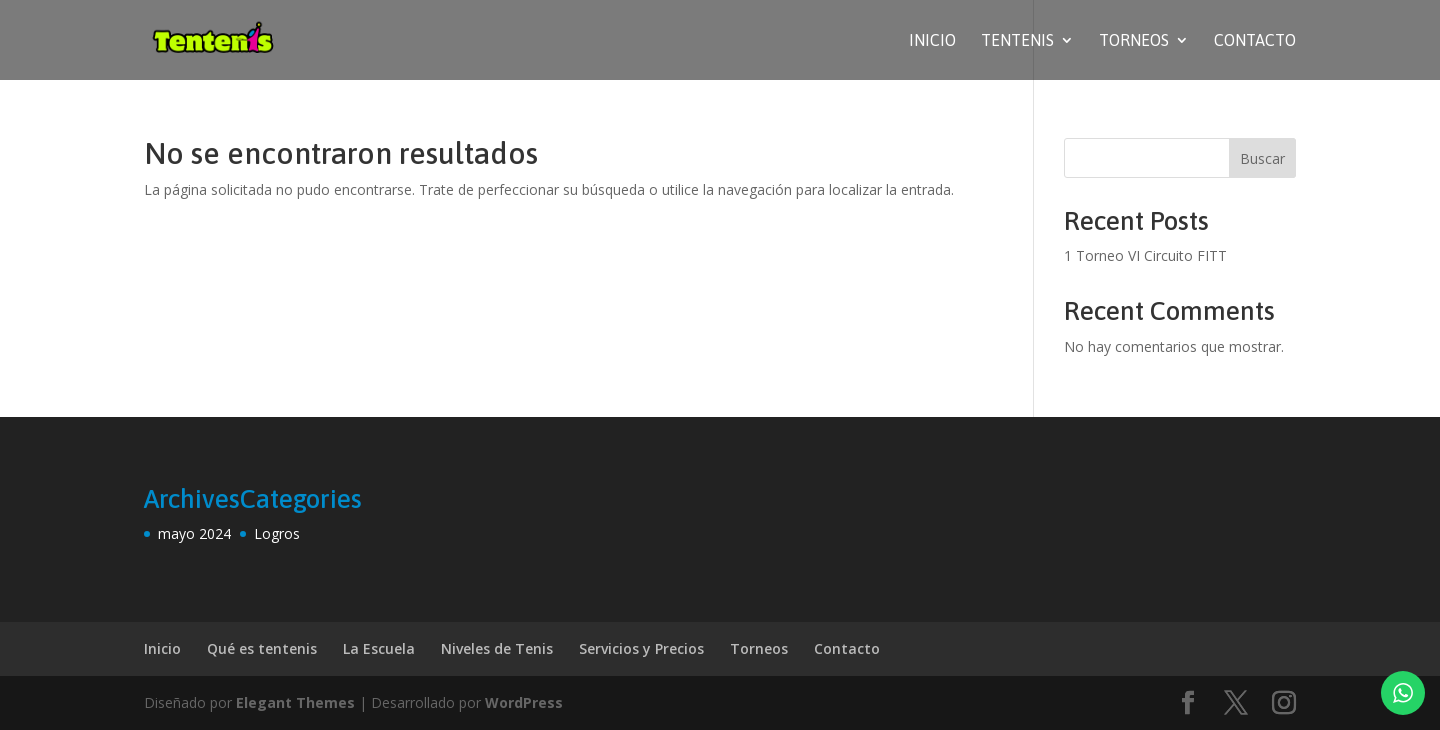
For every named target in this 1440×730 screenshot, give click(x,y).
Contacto (1255, 41)
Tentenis (1017, 41)
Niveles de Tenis (497, 648)
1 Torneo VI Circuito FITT (1145, 255)
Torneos (1134, 41)
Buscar (1262, 158)
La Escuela (379, 648)
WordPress (524, 702)
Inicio (932, 41)
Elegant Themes (295, 702)
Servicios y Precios (641, 648)
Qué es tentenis (262, 648)
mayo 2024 (194, 533)
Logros (277, 533)
